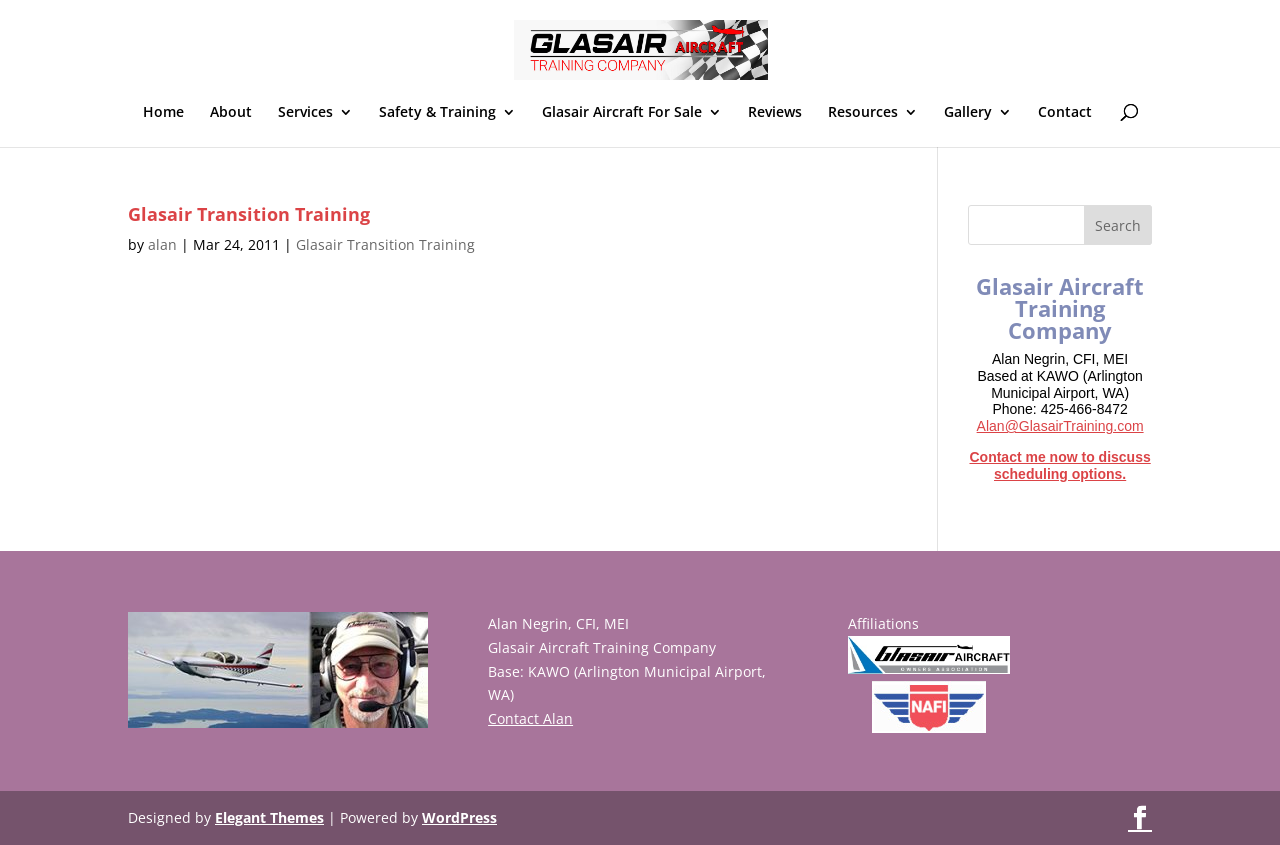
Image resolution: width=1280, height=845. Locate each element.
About (231, 113)
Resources (863, 113)
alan (162, 244)
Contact (1065, 113)
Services (305, 113)
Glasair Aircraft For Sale (622, 113)
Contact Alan (530, 718)
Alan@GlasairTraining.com (1060, 426)
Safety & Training (437, 113)
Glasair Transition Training (249, 214)
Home (163, 113)
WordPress (459, 817)
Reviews (775, 113)
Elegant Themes (269, 817)
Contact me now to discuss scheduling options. (1059, 465)
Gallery (968, 113)
